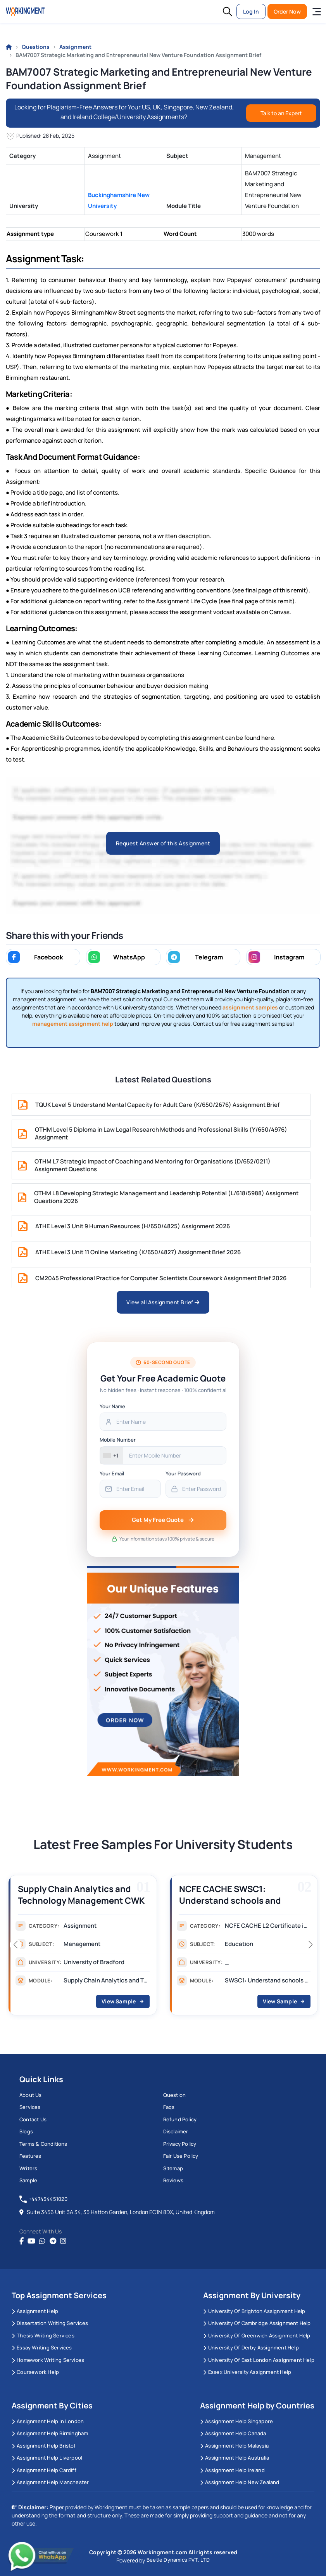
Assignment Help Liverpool (47, 2457)
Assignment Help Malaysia (234, 2445)
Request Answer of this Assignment (163, 843)
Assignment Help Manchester (50, 2482)
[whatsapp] (42, 2241)
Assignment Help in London (48, 2421)
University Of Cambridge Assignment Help (257, 2323)
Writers (28, 2168)
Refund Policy (180, 2119)
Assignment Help (35, 2311)
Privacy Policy (180, 2143)
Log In (251, 11)
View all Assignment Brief (163, 1302)
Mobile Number (118, 1439)
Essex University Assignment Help (247, 2371)
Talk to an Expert (281, 113)
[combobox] (111, 1455)
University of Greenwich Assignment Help (256, 2335)
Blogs (26, 2131)
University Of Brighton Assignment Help (254, 2311)
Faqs (169, 2106)
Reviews (173, 2180)
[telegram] (53, 2241)
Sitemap (173, 2168)
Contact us (33, 2119)
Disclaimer (175, 2131)
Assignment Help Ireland (232, 2470)
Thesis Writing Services (43, 2335)
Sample (28, 2180)
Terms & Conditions (43, 2143)
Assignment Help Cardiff (44, 2470)
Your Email (112, 1473)
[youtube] (31, 2241)
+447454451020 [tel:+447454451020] (43, 2199)
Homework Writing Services (48, 2359)
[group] (82, 1947)
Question (174, 2094)
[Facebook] (21, 2241)
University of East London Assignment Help (258, 2359)
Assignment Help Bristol (43, 2445)
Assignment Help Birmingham (50, 2433)
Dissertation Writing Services (50, 2323)
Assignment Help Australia (234, 2457)
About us (30, 2094)
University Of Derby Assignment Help (251, 2347)
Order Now (287, 11)
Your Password (183, 1473)
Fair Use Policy (180, 2155)
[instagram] (63, 2241)
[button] (227, 11)
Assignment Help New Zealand (239, 2482)
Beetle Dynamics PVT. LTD (178, 2559)
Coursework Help (35, 2371)
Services (30, 2106)
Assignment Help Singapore (236, 2421)
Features (30, 2155)
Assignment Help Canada (233, 2433)
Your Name (112, 1406)
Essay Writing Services (42, 2347)
